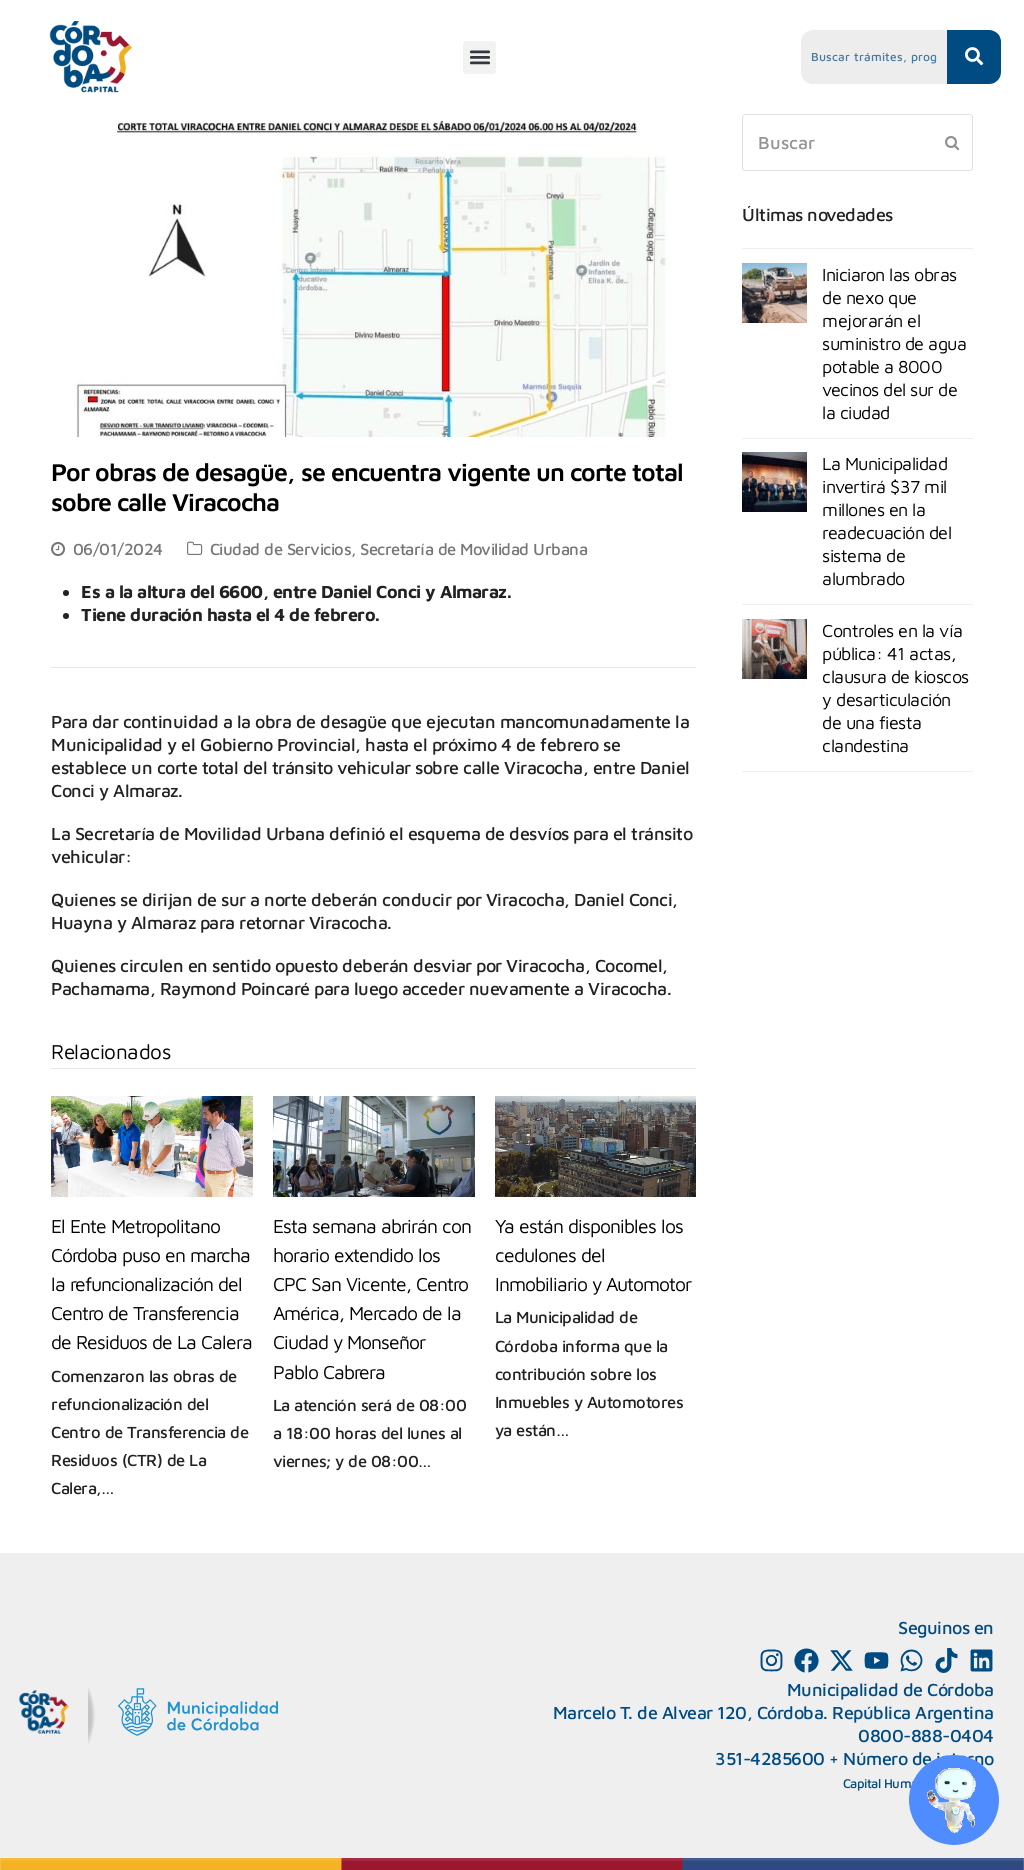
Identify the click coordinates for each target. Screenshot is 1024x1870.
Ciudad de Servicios (281, 548)
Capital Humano (888, 1783)
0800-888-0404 (926, 1735)
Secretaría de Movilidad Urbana (473, 548)
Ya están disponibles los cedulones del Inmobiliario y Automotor (593, 1254)
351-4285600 (770, 1758)
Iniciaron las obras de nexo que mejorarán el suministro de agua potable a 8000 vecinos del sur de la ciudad (894, 343)
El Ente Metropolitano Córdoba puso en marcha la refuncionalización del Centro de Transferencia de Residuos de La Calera (151, 1283)
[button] (479, 57)
